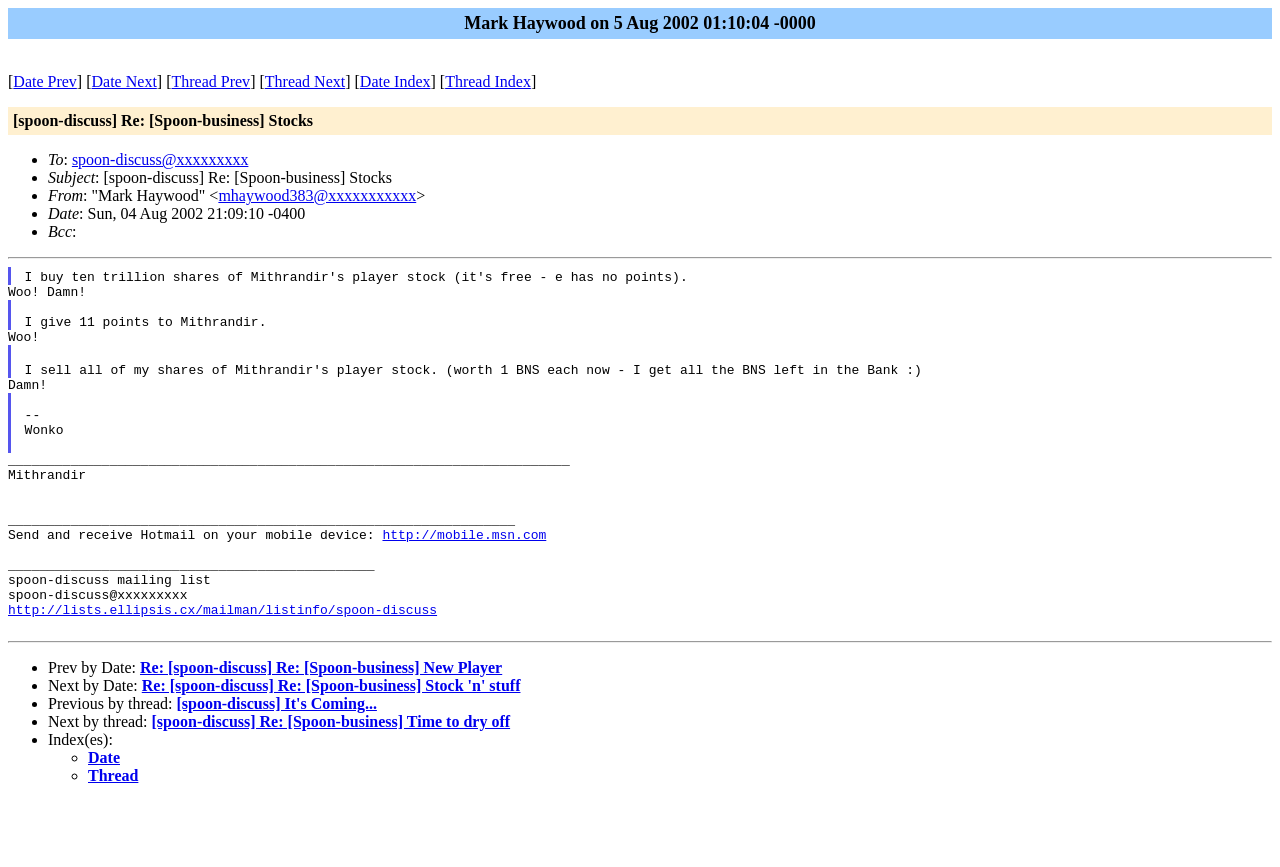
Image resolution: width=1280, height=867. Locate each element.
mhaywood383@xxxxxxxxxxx (317, 195)
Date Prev (45, 81)
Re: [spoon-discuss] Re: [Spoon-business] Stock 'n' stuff (331, 751)
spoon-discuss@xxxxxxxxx (160, 159)
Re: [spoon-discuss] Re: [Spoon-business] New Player (321, 733)
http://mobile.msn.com (464, 582)
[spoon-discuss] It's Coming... (276, 769)
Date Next (124, 81)
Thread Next (305, 81)
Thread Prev (210, 81)
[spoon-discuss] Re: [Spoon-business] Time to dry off (331, 787)
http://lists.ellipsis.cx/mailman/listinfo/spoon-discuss (222, 672)
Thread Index (488, 81)
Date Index (395, 81)
